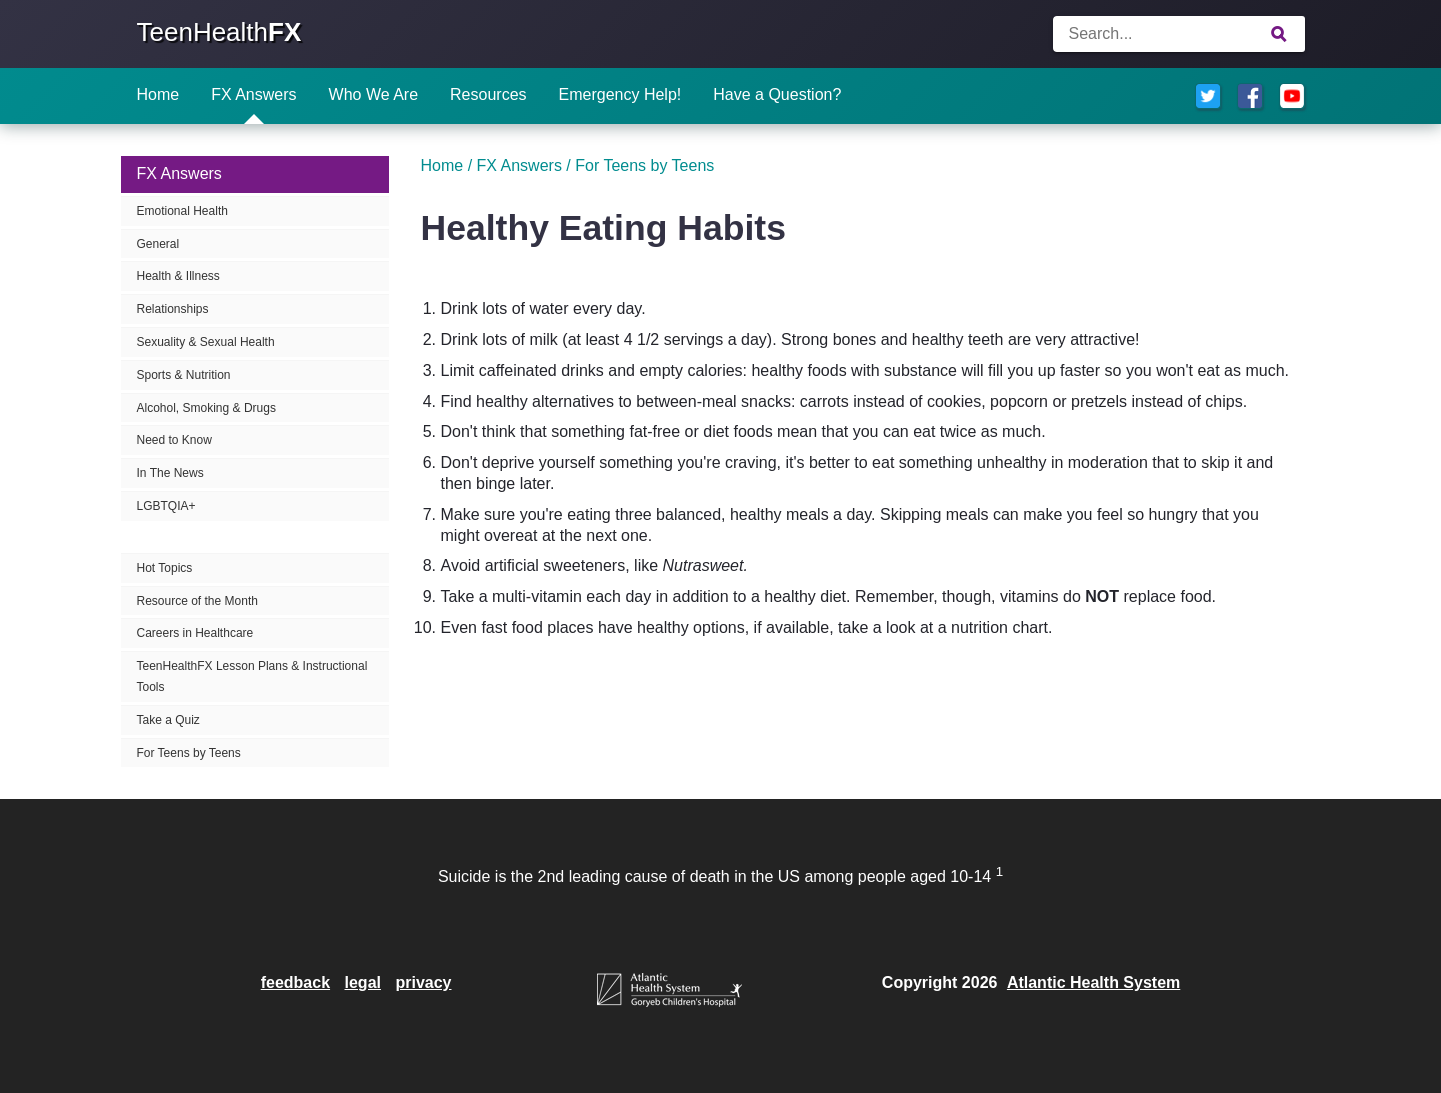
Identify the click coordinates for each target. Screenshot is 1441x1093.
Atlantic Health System (1093, 982)
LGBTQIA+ (166, 506)
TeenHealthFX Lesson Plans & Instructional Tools (252, 676)
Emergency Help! (620, 94)
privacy (423, 982)
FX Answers (253, 94)
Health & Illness (178, 276)
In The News (170, 473)
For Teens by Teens (189, 753)
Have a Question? (777, 94)
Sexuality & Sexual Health (206, 342)
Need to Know (174, 440)
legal (363, 982)
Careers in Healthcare (195, 633)
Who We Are (374, 94)
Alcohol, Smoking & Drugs (206, 408)
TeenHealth (219, 32)
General (158, 244)
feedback (295, 982)
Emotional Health (182, 211)
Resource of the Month (197, 601)
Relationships (173, 309)
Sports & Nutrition (184, 375)
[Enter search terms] (1179, 34)
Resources (488, 94)
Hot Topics (165, 568)
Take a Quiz (168, 720)
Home (158, 94)
